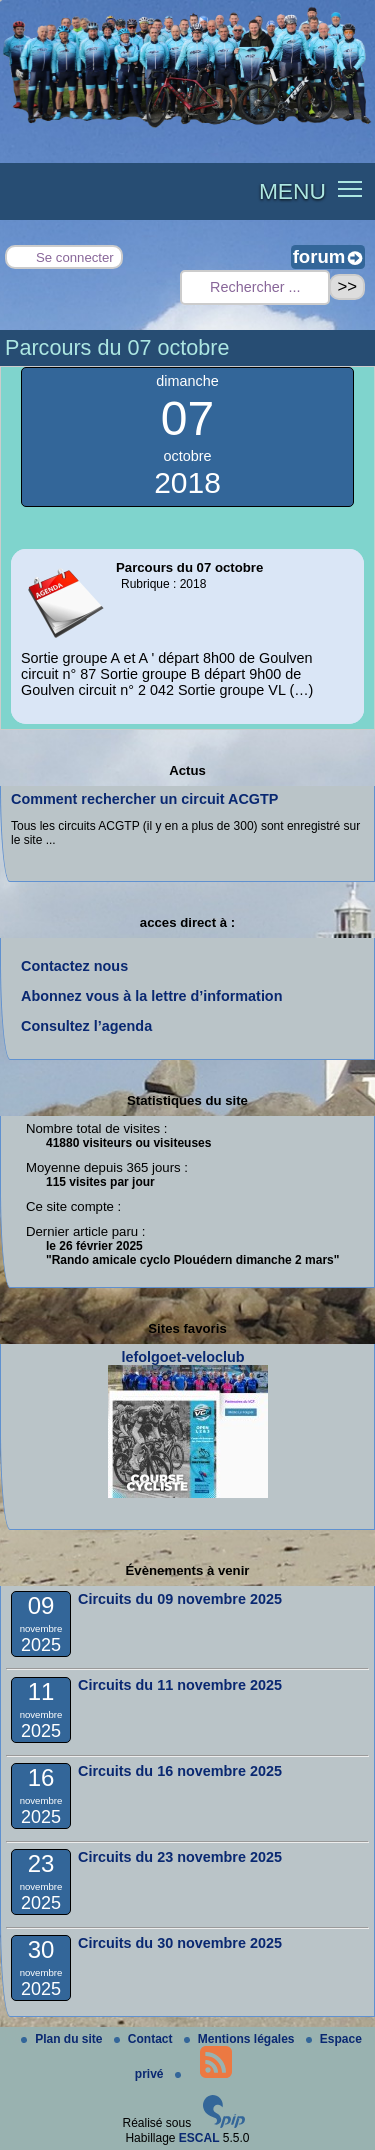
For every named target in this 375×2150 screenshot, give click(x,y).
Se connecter (75, 257)
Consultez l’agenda (86, 1026)
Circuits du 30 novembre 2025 (180, 1943)
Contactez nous (74, 966)
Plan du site (63, 2039)
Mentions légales (241, 2039)
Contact (145, 2039)
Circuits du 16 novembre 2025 (180, 1771)
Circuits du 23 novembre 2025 (180, 1857)
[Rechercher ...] (255, 287)
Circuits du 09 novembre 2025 (180, 1599)
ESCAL (199, 2138)
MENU (292, 191)
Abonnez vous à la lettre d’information (151, 996)
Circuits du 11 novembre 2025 (180, 1685)
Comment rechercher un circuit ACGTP (144, 799)
